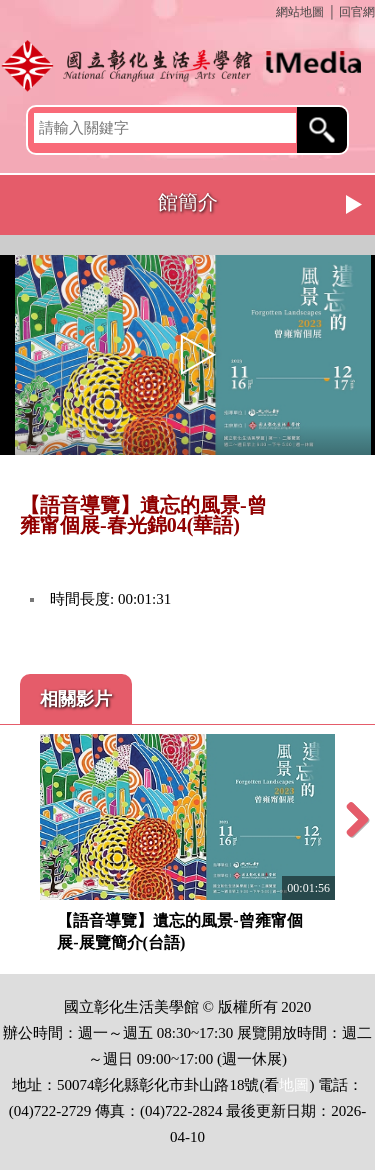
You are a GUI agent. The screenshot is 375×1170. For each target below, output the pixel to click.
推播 (352, 507)
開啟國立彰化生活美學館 (187, 65)
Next (355, 205)
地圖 (294, 1085)
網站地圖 (300, 12)
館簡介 (188, 202)
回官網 (357, 12)
